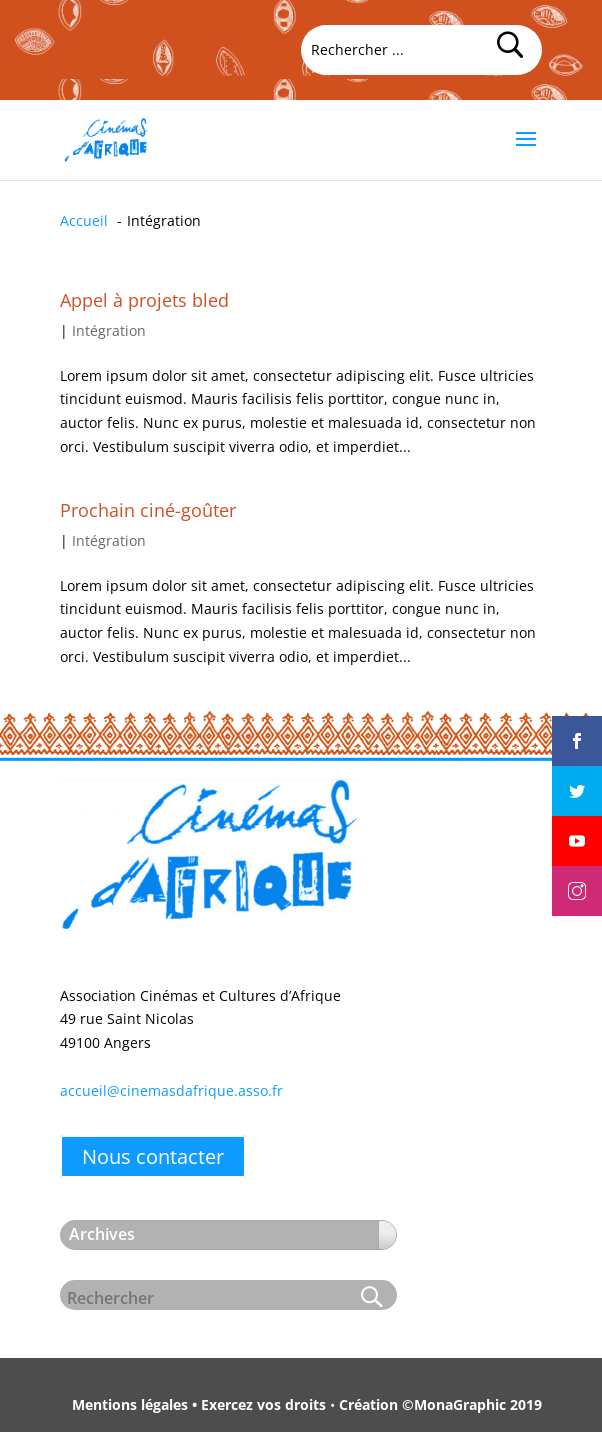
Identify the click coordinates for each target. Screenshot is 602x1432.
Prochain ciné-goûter (148, 510)
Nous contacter (153, 1156)
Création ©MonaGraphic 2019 (440, 1404)
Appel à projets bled (144, 300)
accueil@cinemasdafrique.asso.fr (171, 1090)
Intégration (109, 330)
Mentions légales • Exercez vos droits (199, 1404)
